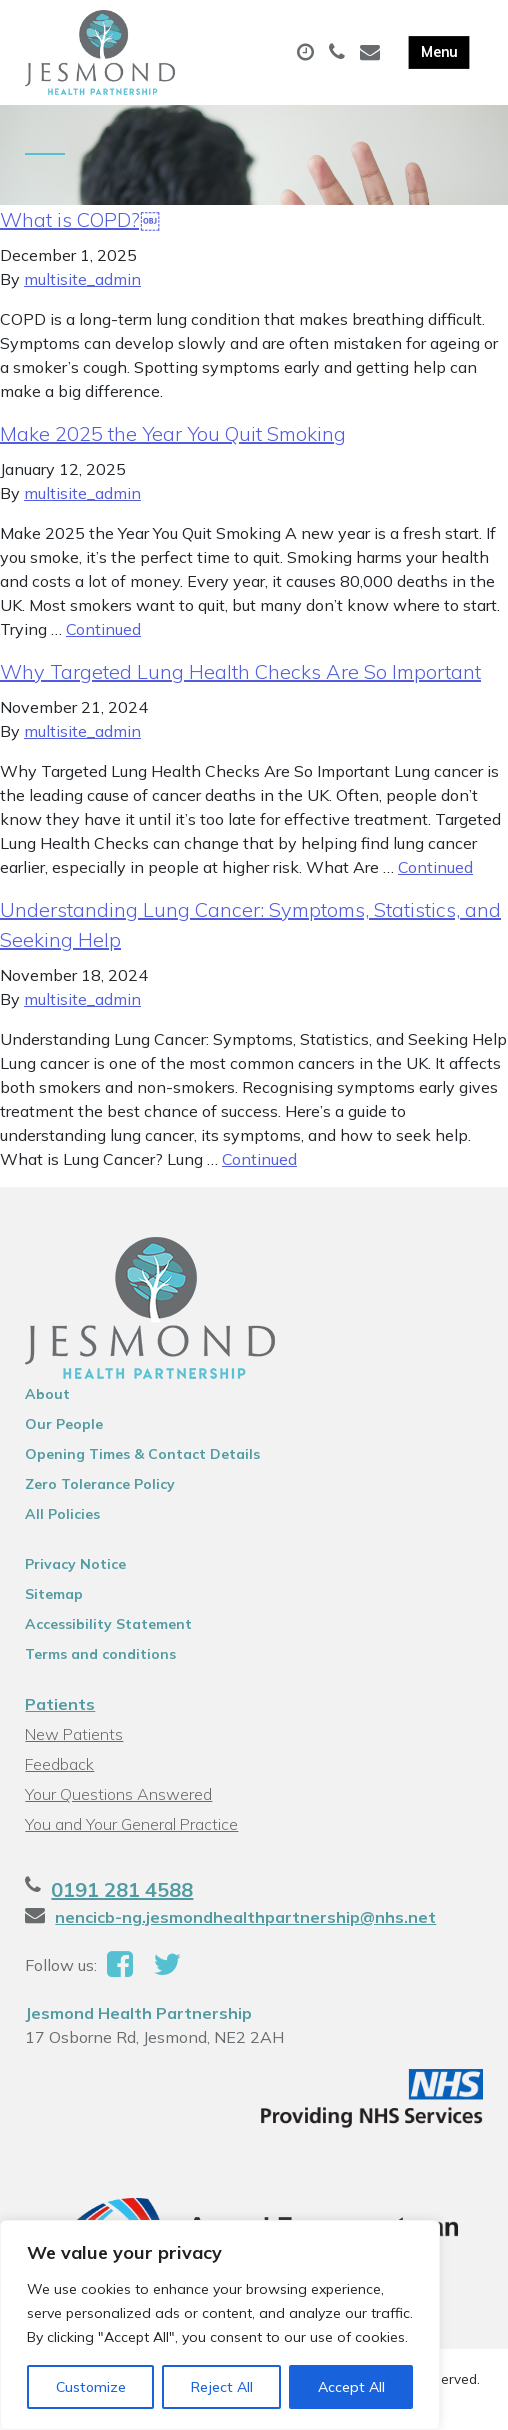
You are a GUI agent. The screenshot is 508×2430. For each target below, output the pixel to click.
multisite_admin (82, 279)
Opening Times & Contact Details (142, 1454)
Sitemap (54, 1594)
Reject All (222, 2387)
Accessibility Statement (108, 1624)
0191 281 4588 (122, 1889)
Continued (103, 629)
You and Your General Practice (131, 1824)
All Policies (62, 1514)
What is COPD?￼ (80, 219)
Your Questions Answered (118, 1794)
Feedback (59, 1764)
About (47, 1394)
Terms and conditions (100, 1654)
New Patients (74, 1734)
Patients (60, 1704)
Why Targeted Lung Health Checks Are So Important (240, 671)
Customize (91, 2387)
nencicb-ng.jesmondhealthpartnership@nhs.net (245, 1917)
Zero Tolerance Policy (100, 1484)
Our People (64, 1424)
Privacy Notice (75, 1564)
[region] (220, 2325)
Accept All (351, 2387)
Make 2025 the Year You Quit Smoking (173, 433)
